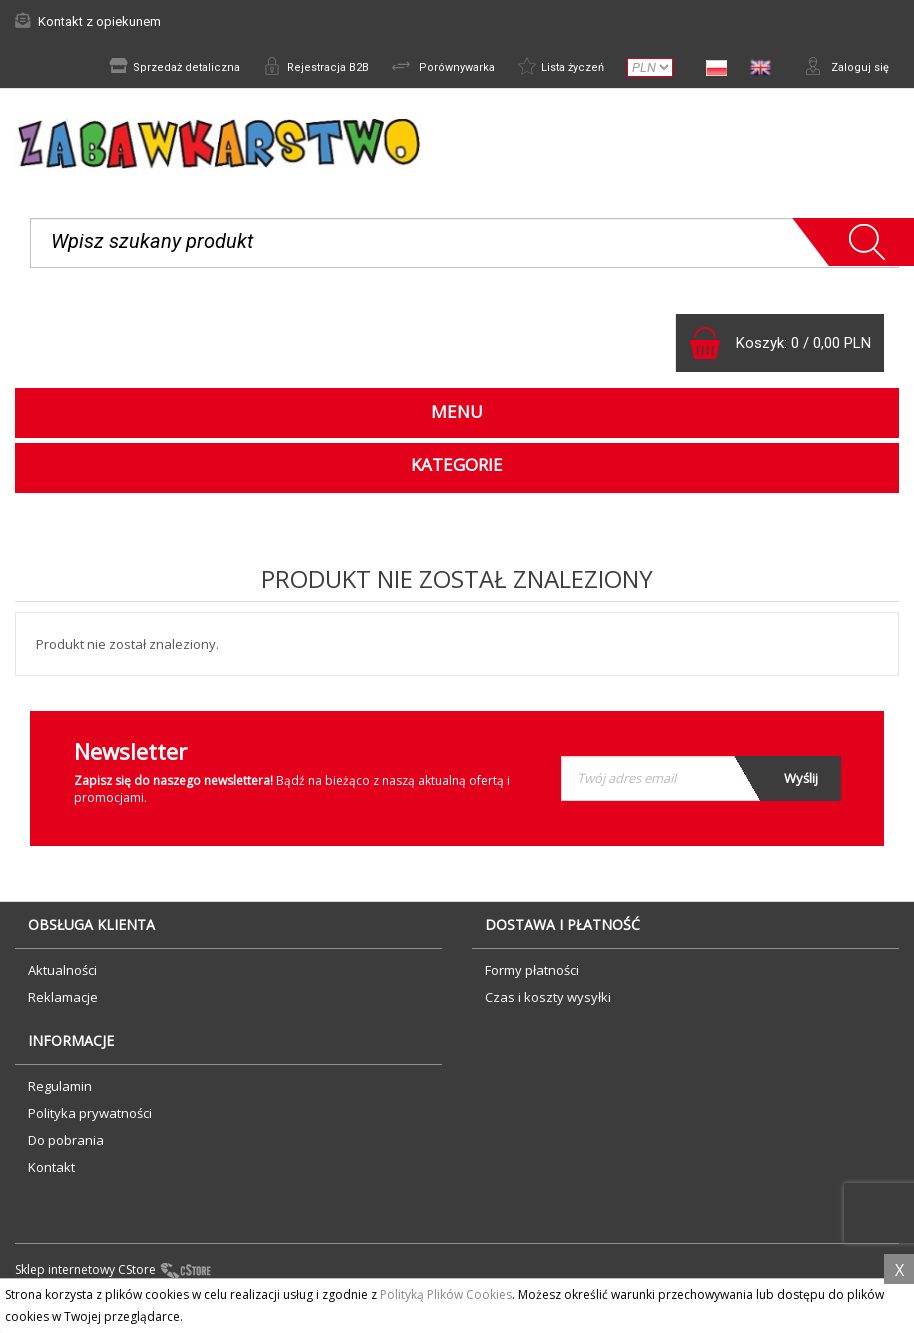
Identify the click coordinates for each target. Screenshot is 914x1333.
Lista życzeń (552, 68)
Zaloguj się (844, 68)
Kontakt (51, 1174)
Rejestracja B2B (291, 68)
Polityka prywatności (90, 1120)
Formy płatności (532, 977)
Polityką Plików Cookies (446, 1294)
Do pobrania (66, 1147)
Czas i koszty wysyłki (548, 1004)
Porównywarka (426, 68)
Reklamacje (63, 1004)
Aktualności (62, 977)
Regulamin (60, 1093)
